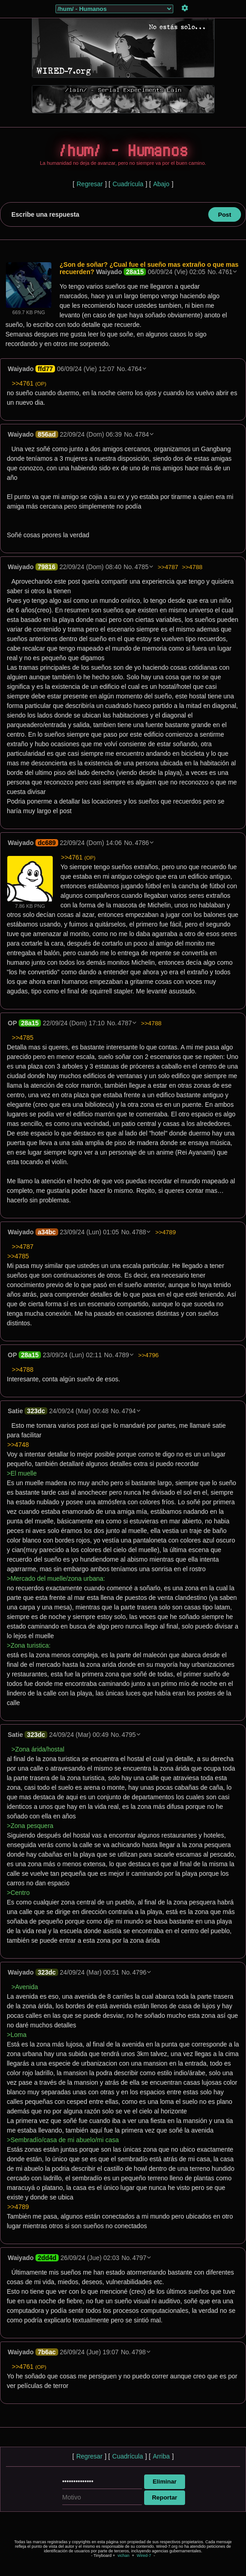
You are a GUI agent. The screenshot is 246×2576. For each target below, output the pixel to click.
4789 (122, 1355)
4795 (128, 1734)
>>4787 (168, 567)
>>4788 (192, 567)
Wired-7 (144, 2555)
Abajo (161, 184)
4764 (135, 368)
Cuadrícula (128, 184)
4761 (225, 271)
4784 (142, 434)
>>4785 (23, 1037)
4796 (139, 1972)
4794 (128, 1411)
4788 (139, 1232)
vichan (123, 2555)
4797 (139, 2257)
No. (212, 271)
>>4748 (18, 1444)
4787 (125, 1023)
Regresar (89, 184)
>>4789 (165, 1232)
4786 (142, 842)
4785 (142, 566)
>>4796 (148, 1355)
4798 (138, 2352)
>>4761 (29, 383)
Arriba (161, 2456)
